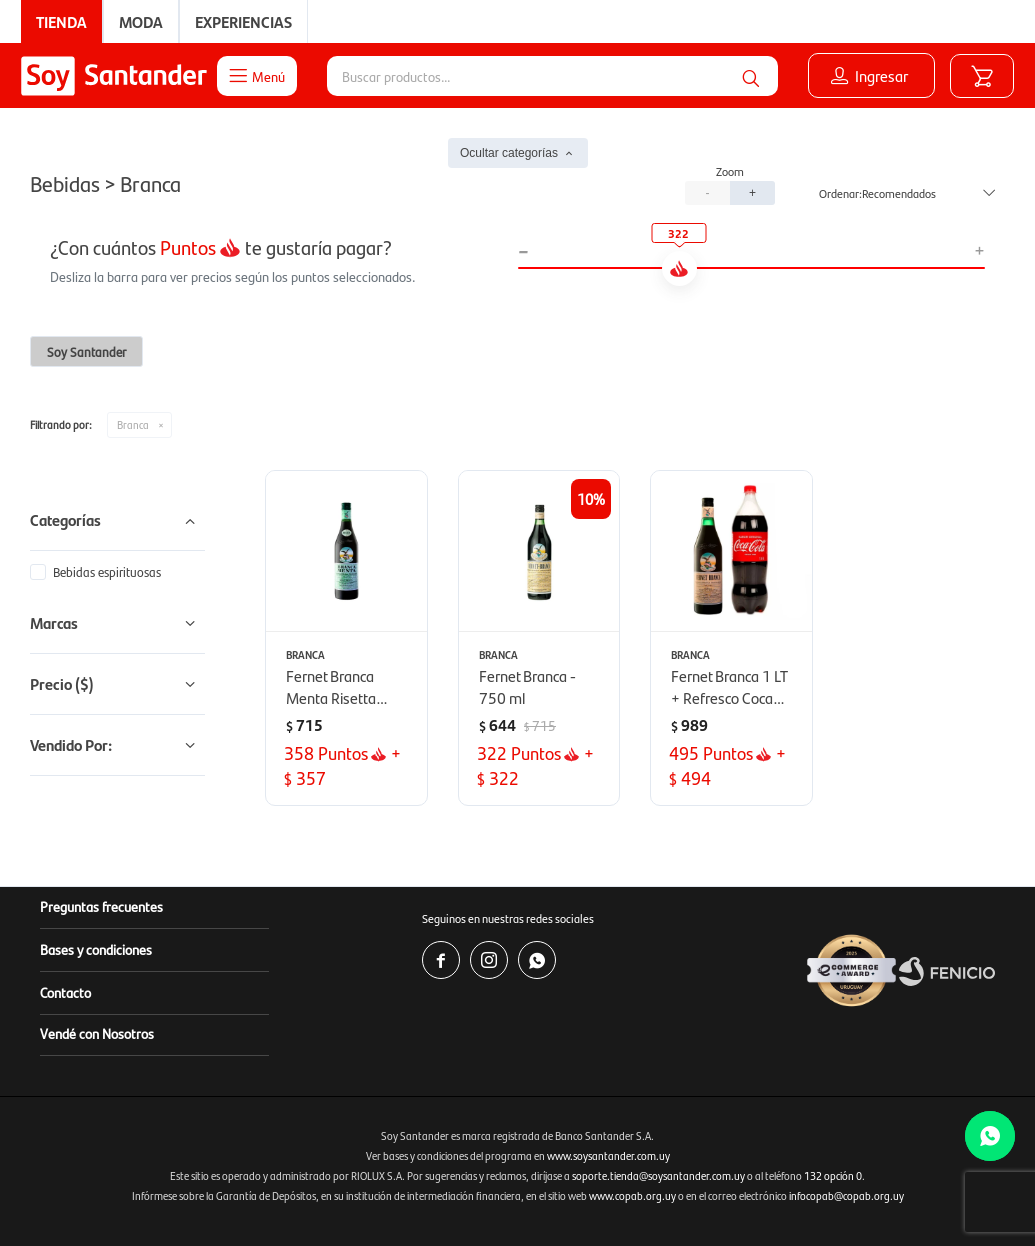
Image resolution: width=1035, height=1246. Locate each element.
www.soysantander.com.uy (608, 1155)
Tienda (61, 21)
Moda (141, 21)
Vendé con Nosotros (97, 1033)
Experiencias (243, 21)
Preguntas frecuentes (101, 906)
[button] (751, 76)
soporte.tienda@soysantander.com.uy (658, 1175)
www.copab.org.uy (632, 1195)
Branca (133, 424)
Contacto (65, 992)
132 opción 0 (833, 1175)
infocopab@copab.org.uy (846, 1195)
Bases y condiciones (96, 949)
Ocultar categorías (509, 153)
